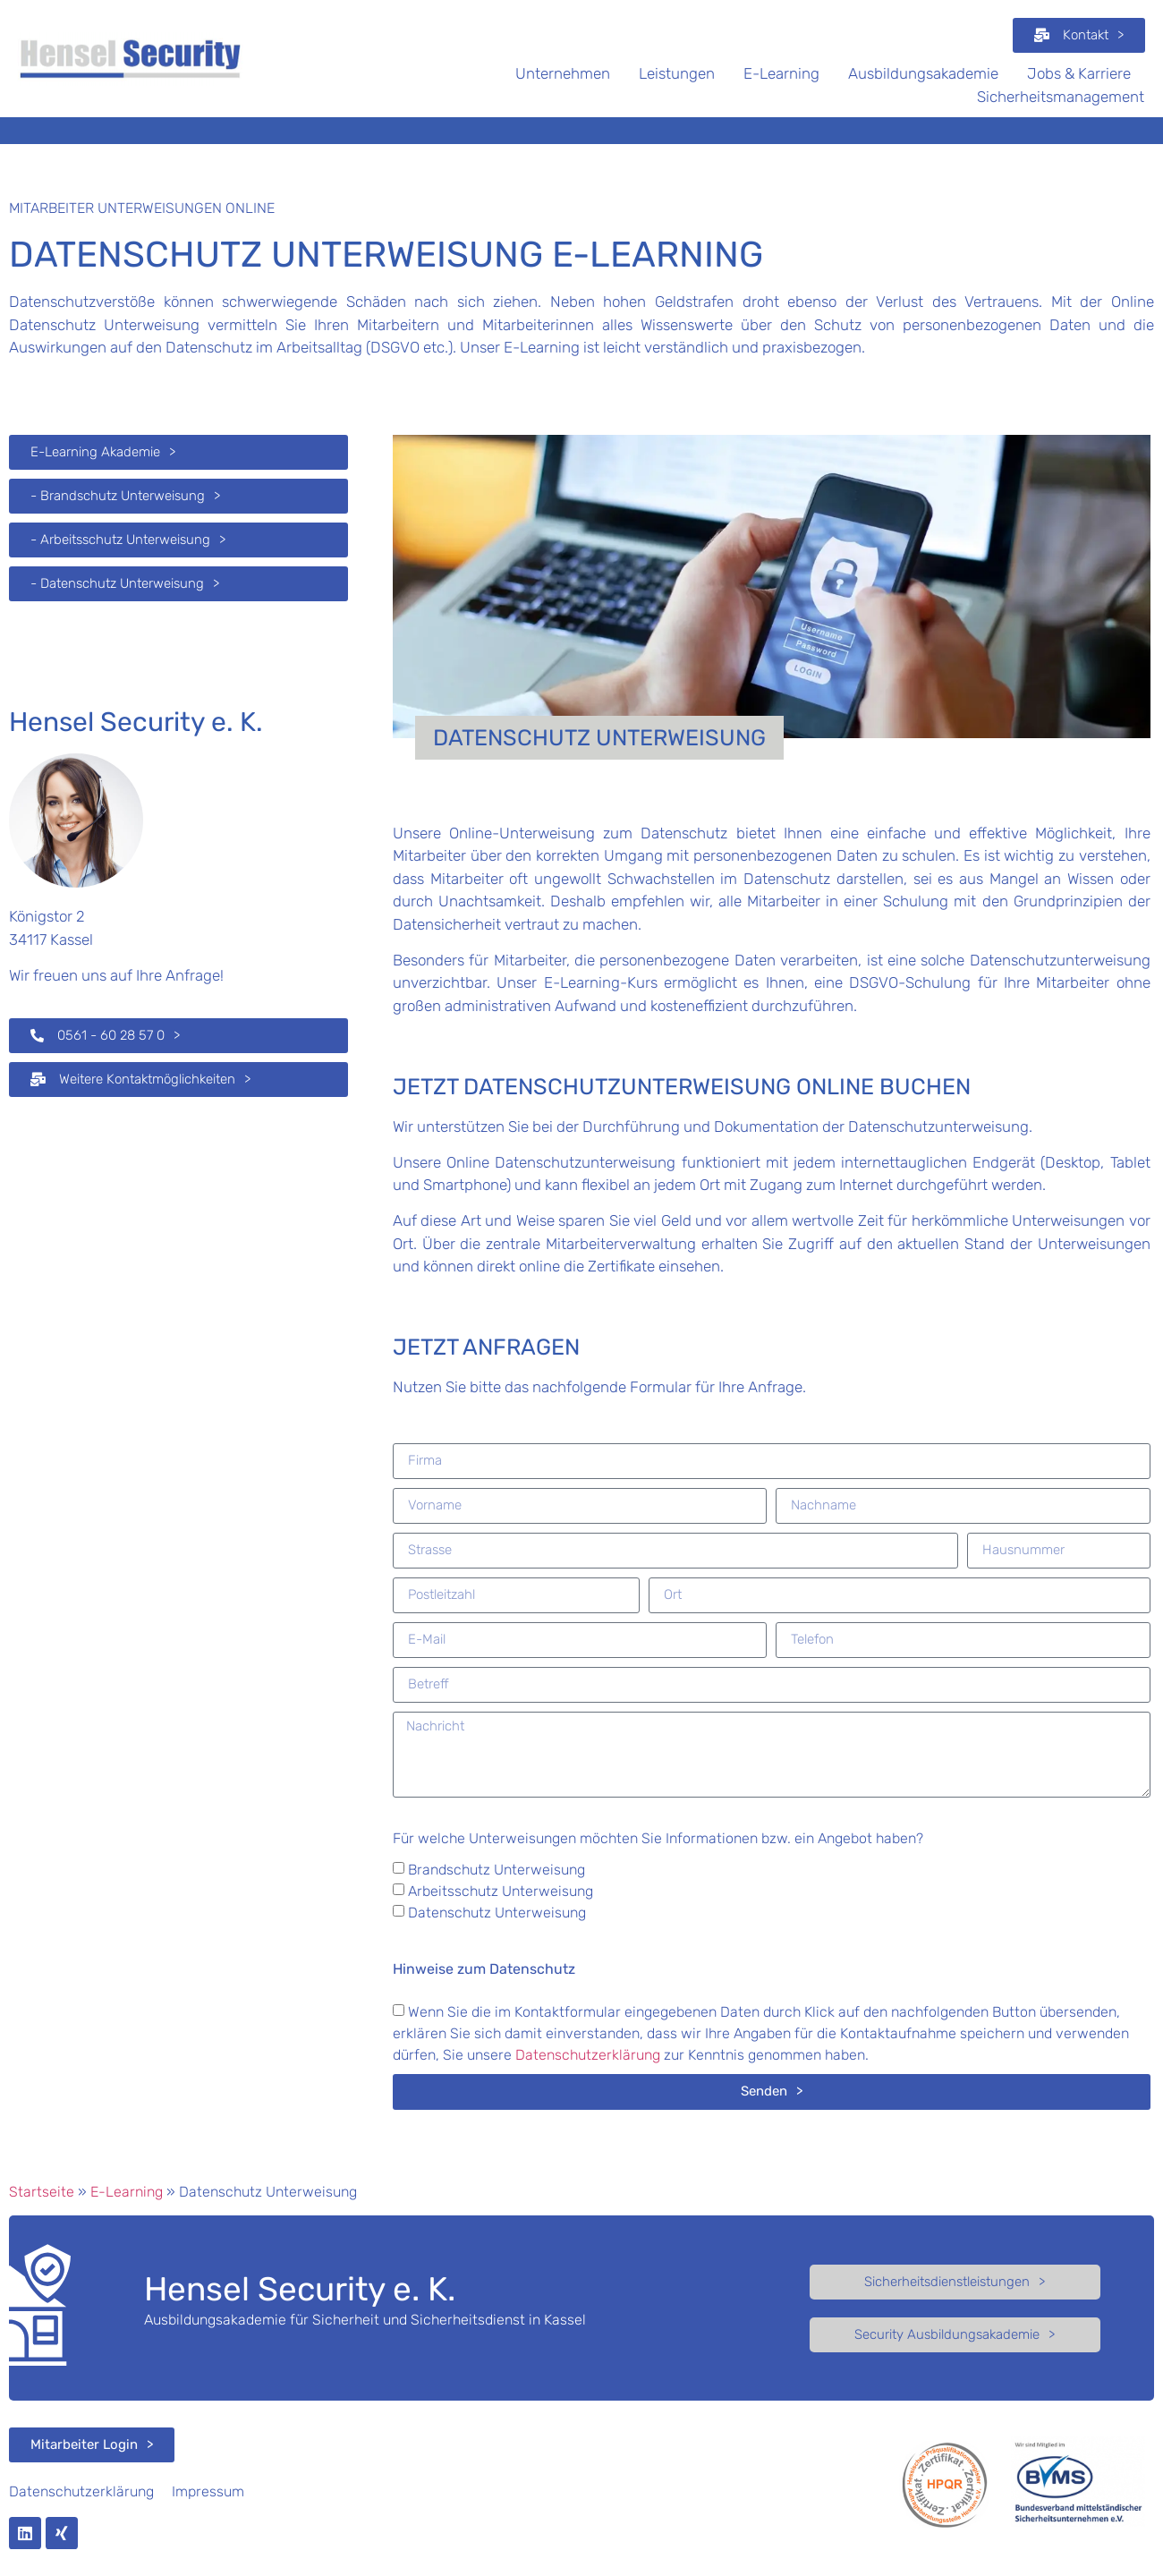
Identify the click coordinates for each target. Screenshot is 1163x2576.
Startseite (41, 2191)
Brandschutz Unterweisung (496, 1869)
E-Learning (781, 73)
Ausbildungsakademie (923, 73)
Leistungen (677, 73)
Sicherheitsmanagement (1060, 97)
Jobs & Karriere (1079, 73)
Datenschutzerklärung (587, 2054)
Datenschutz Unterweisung (497, 1912)
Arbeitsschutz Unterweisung (500, 1891)
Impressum (208, 2491)
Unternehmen (562, 73)
